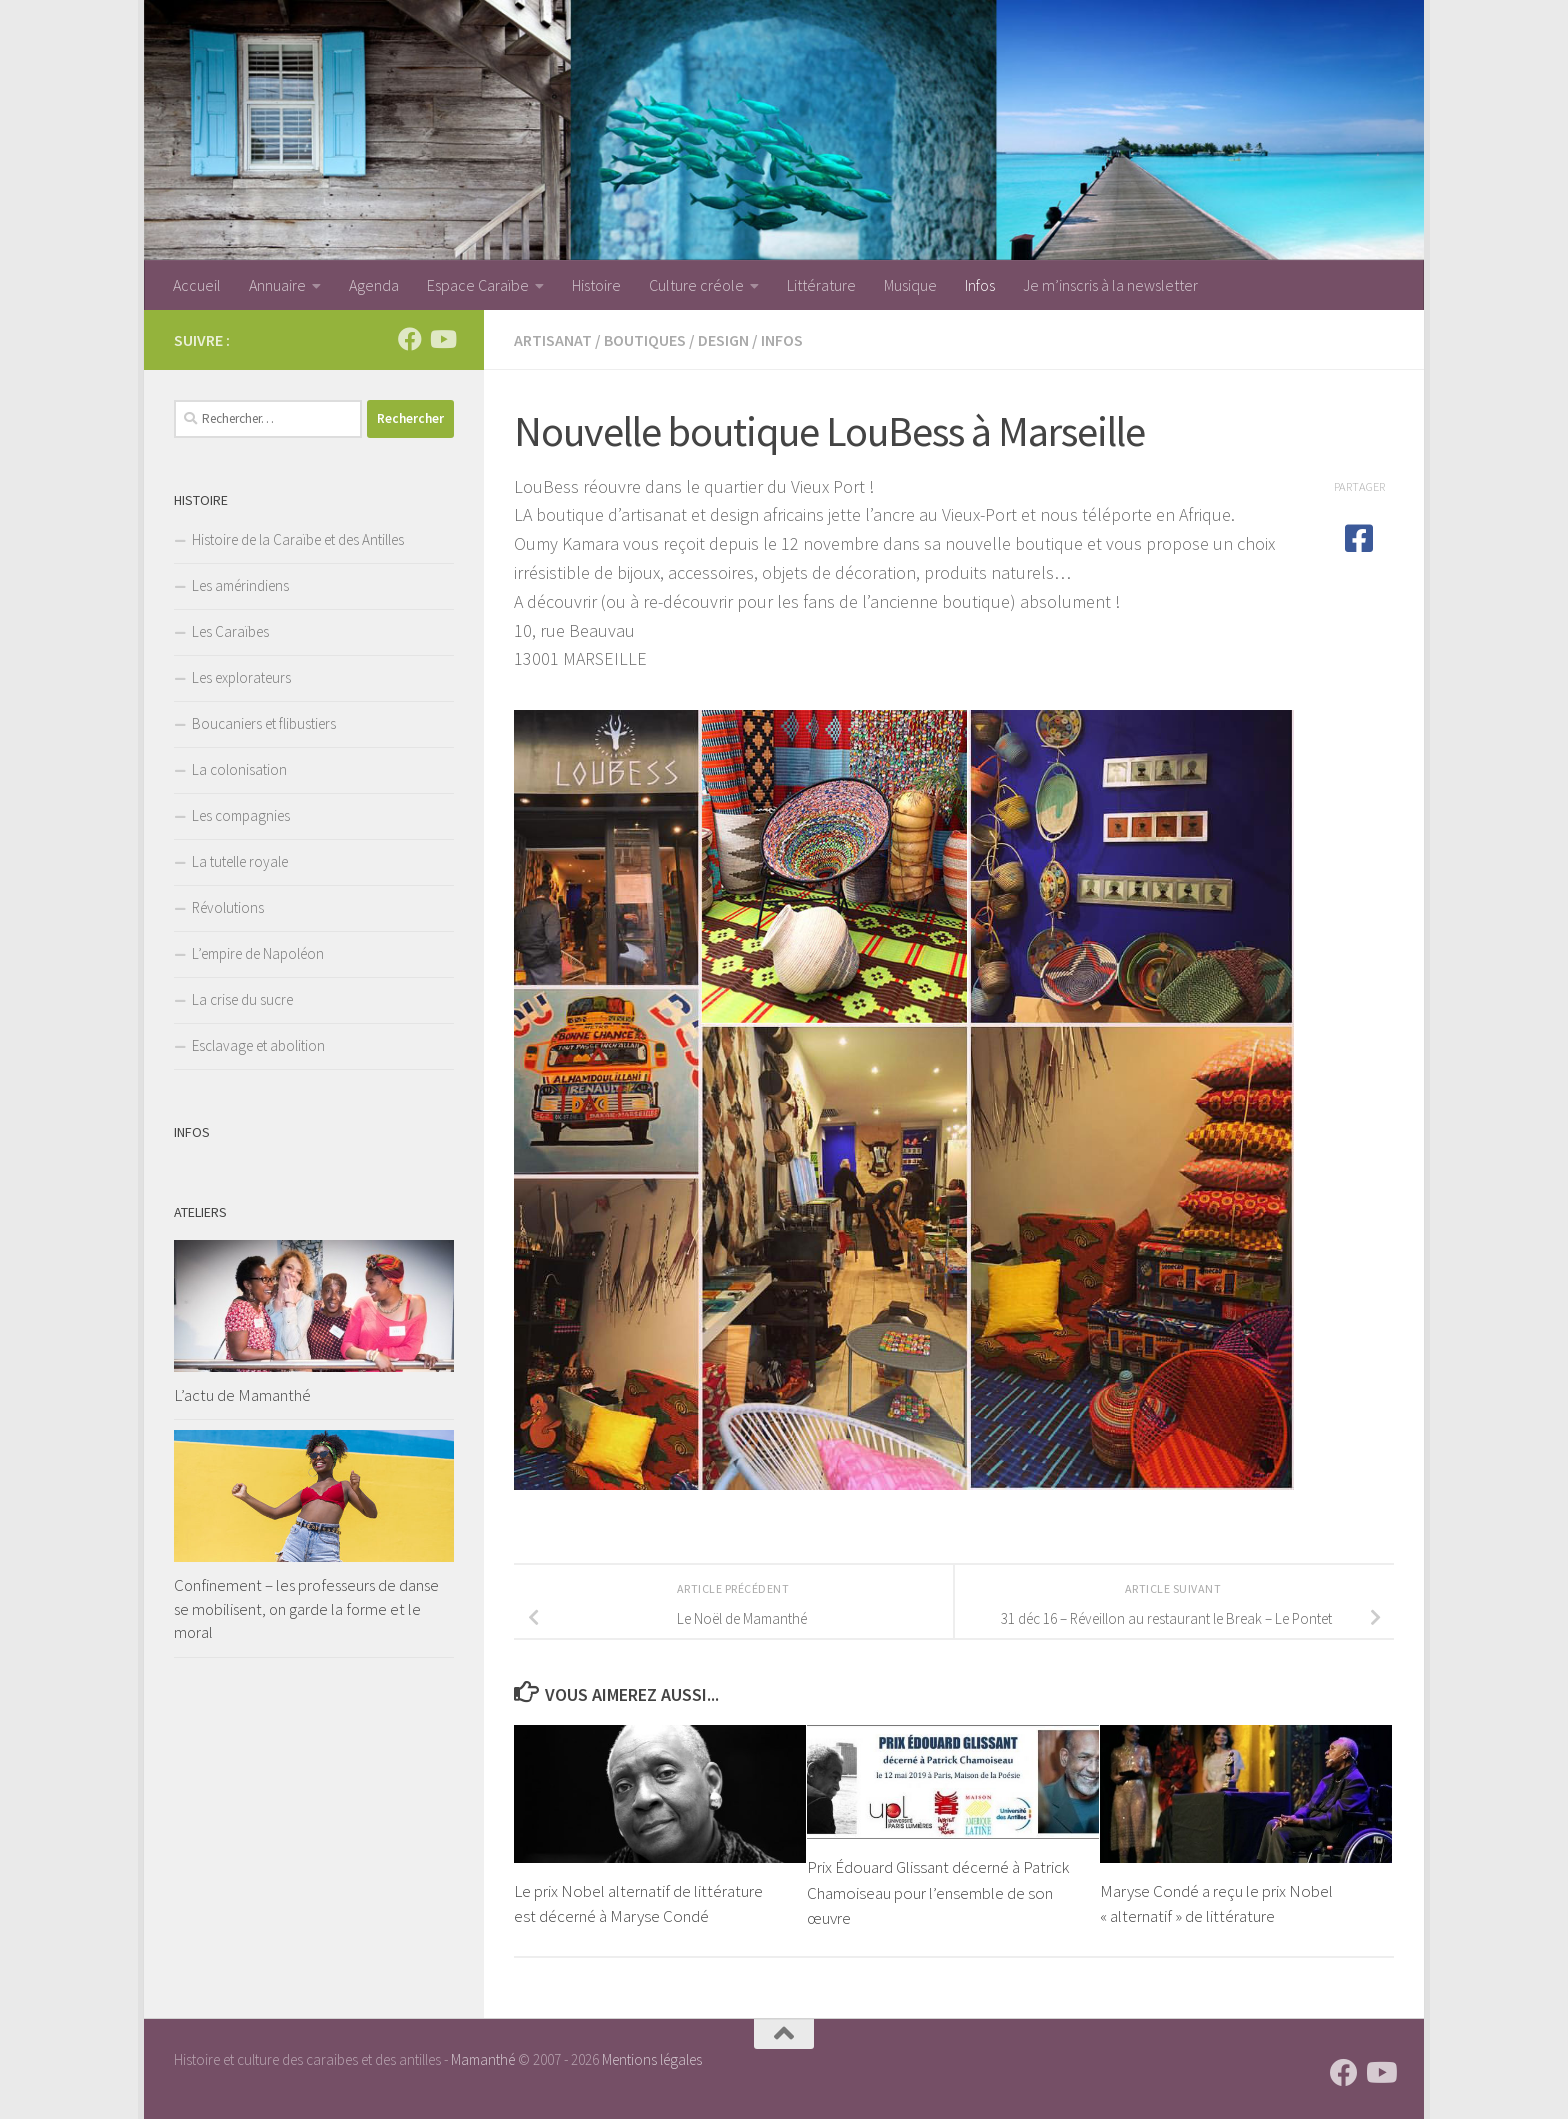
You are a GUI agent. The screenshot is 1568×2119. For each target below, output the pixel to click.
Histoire (596, 285)
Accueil (197, 285)
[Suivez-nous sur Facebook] (410, 339)
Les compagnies (241, 815)
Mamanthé (483, 2059)
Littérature (821, 285)
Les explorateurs (241, 677)
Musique (910, 285)
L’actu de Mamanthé (242, 1395)
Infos (980, 285)
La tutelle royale (240, 861)
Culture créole (696, 285)
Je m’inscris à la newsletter (1110, 285)
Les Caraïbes (230, 631)
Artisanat (553, 340)
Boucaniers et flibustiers (264, 723)
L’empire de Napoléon (258, 953)
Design (723, 340)
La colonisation (239, 769)
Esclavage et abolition (258, 1045)
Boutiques (645, 340)
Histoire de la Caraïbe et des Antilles (298, 539)
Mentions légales (652, 2059)
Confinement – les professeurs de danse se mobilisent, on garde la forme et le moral (306, 1608)
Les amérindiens (240, 585)
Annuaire (277, 285)
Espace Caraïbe (478, 285)
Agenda (374, 285)
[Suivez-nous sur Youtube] (442, 339)
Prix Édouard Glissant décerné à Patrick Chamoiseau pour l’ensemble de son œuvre (938, 1892)
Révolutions (228, 907)
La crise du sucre (242, 999)
